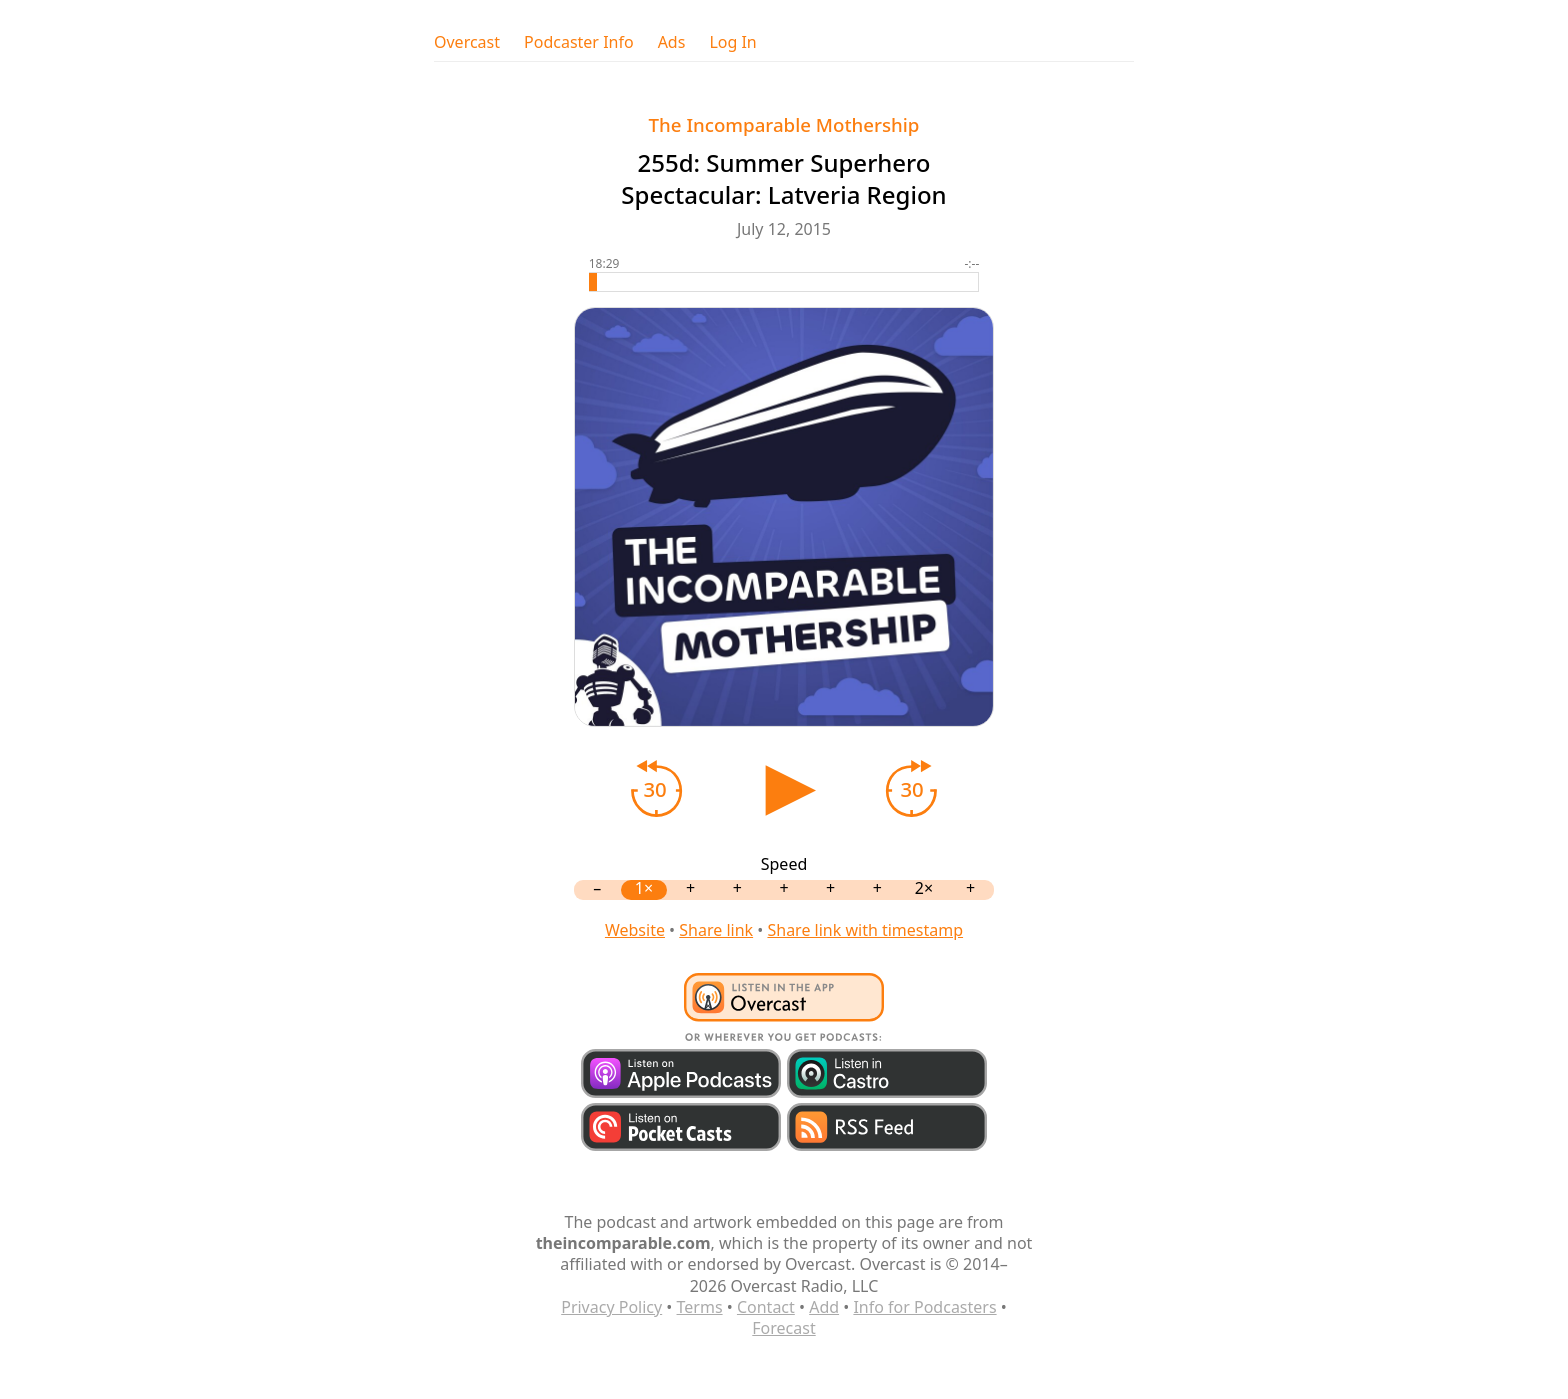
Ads (672, 42)
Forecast (783, 1328)
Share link (716, 930)
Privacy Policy (611, 1307)
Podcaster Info (579, 42)
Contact (766, 1307)
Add (824, 1307)
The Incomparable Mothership (784, 124)
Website (635, 930)
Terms (700, 1307)
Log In (732, 42)
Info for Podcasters (924, 1307)
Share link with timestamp (865, 930)
